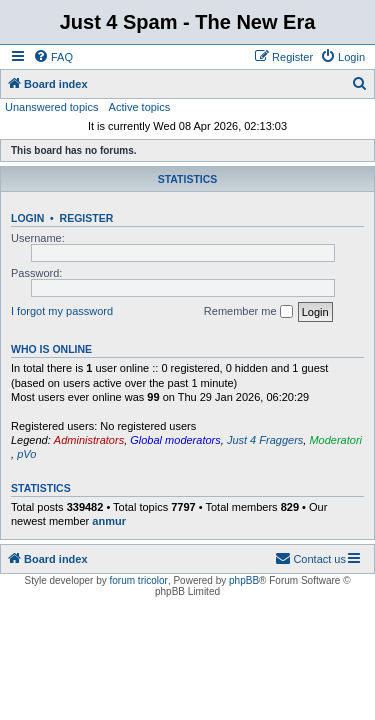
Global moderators (175, 440)
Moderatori (335, 440)
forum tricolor (139, 580)
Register (87, 218)
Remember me (248, 312)
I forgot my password (62, 311)
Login (27, 218)
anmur (109, 521)
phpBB (244, 580)
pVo (26, 454)
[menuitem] (53, 57)
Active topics (140, 107)
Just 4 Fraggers (265, 440)
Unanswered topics (52, 107)
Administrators (89, 440)
